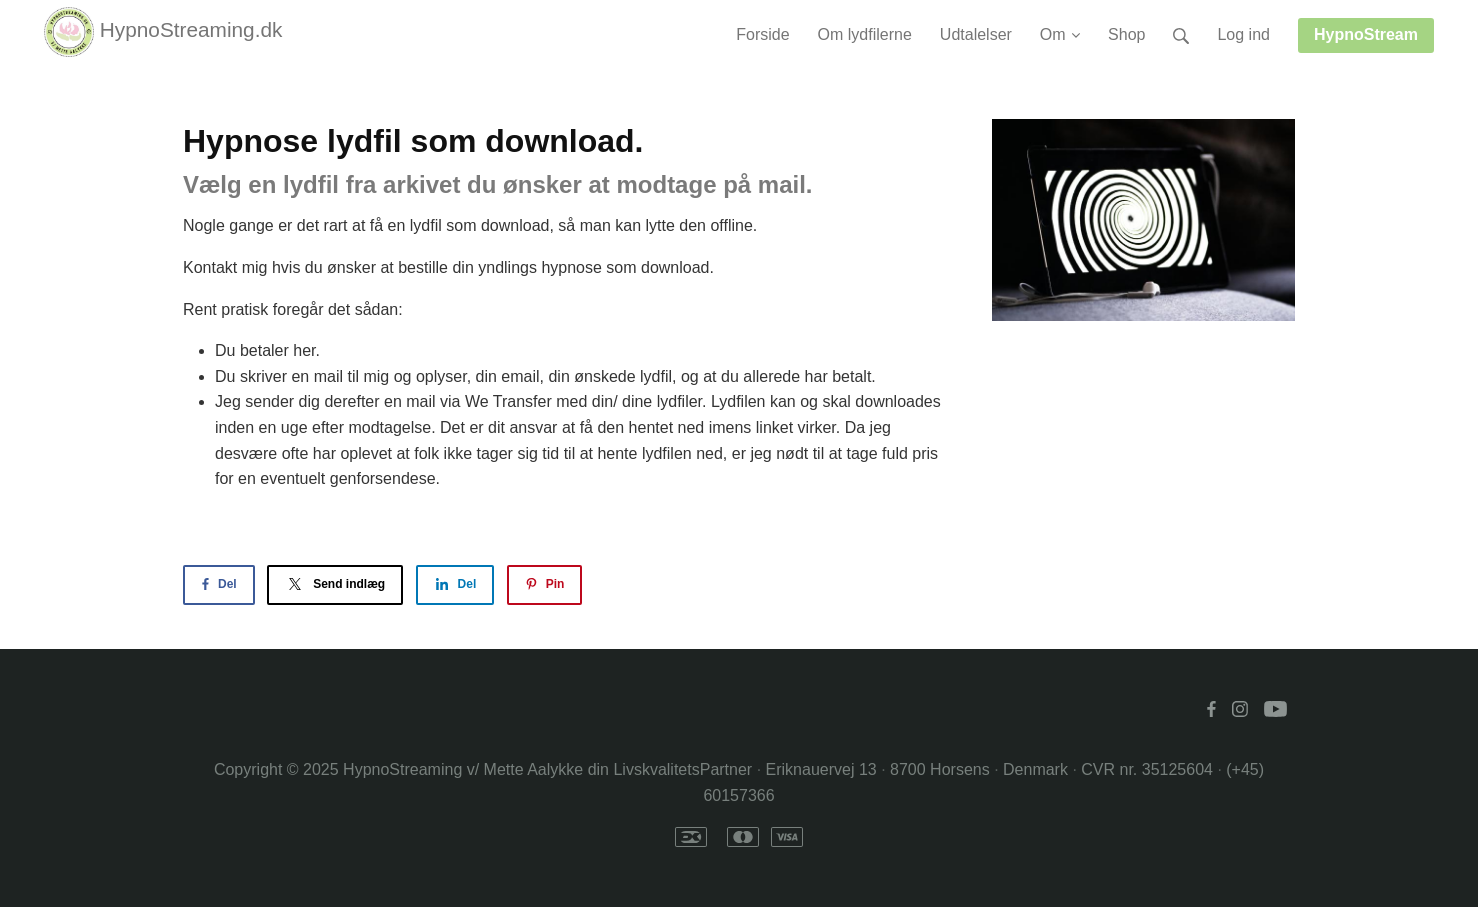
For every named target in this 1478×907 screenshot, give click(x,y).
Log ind (1243, 34)
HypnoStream (1366, 34)
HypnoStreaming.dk (163, 32)
